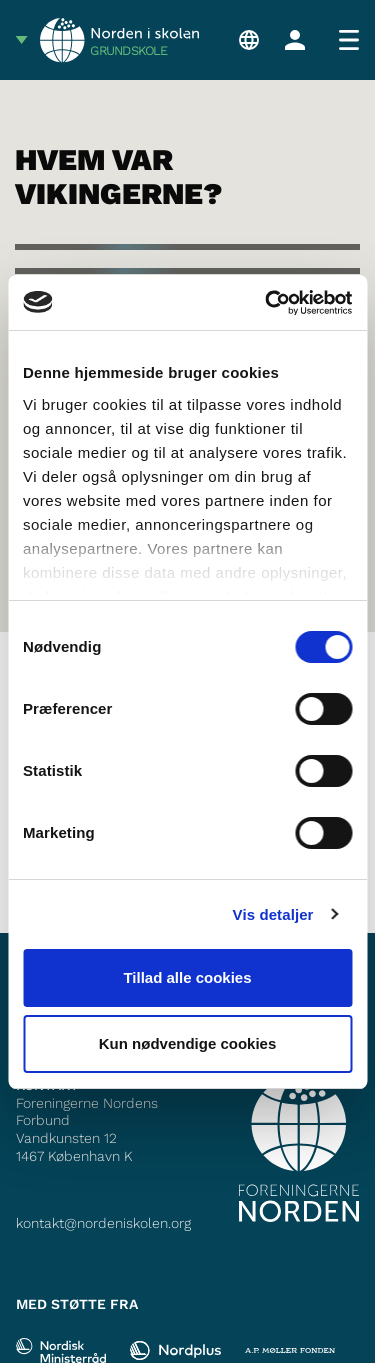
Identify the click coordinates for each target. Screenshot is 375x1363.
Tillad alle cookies (187, 977)
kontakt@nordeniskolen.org (103, 1223)
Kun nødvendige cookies (188, 1043)
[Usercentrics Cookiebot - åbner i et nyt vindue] (267, 303)
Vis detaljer (273, 914)
